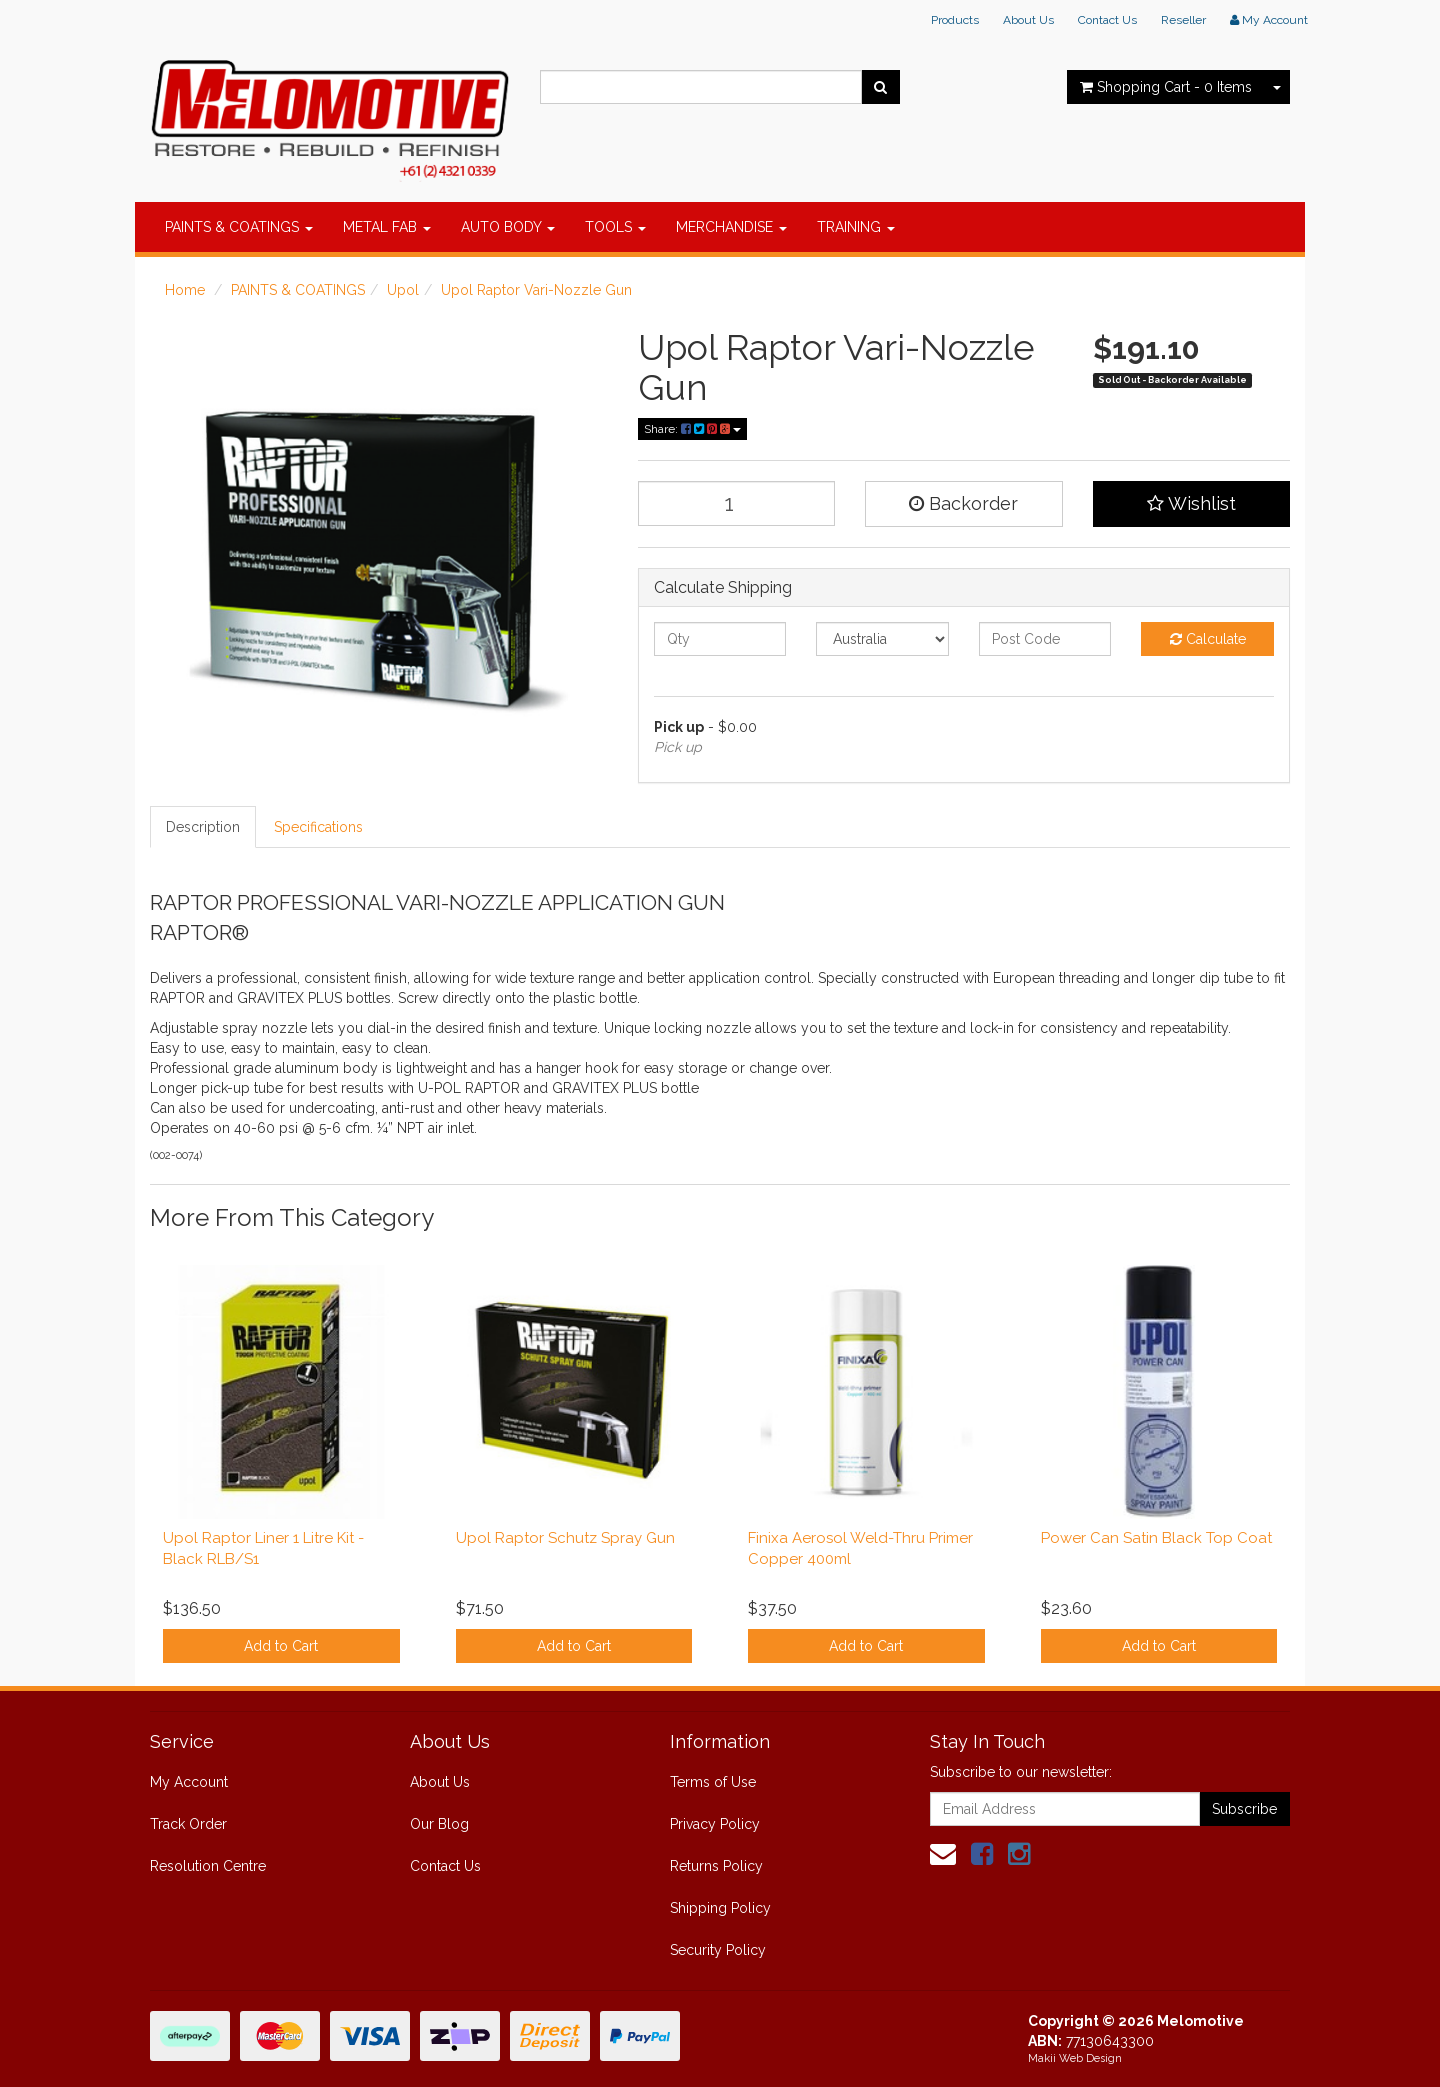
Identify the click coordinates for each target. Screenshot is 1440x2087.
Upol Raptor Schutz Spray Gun (565, 1538)
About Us (1028, 20)
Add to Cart (281, 1646)
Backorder (963, 503)
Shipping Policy (720, 1908)
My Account (189, 1782)
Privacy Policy (715, 1824)
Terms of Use (713, 1782)
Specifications (318, 827)
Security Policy (718, 1950)
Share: (692, 429)
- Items (1166, 87)
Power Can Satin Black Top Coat (1156, 1538)
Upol (403, 290)
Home (185, 290)
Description (203, 827)
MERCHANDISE (731, 227)
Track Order (188, 1824)
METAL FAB (387, 227)
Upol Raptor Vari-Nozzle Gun (536, 290)
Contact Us (1107, 20)
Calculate (1208, 639)
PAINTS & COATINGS (239, 227)
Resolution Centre (208, 1866)
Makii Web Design (1075, 2058)
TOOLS (615, 227)
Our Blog (439, 1824)
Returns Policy (716, 1866)
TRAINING (856, 227)
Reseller (1183, 20)
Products (955, 20)
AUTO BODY (508, 227)
